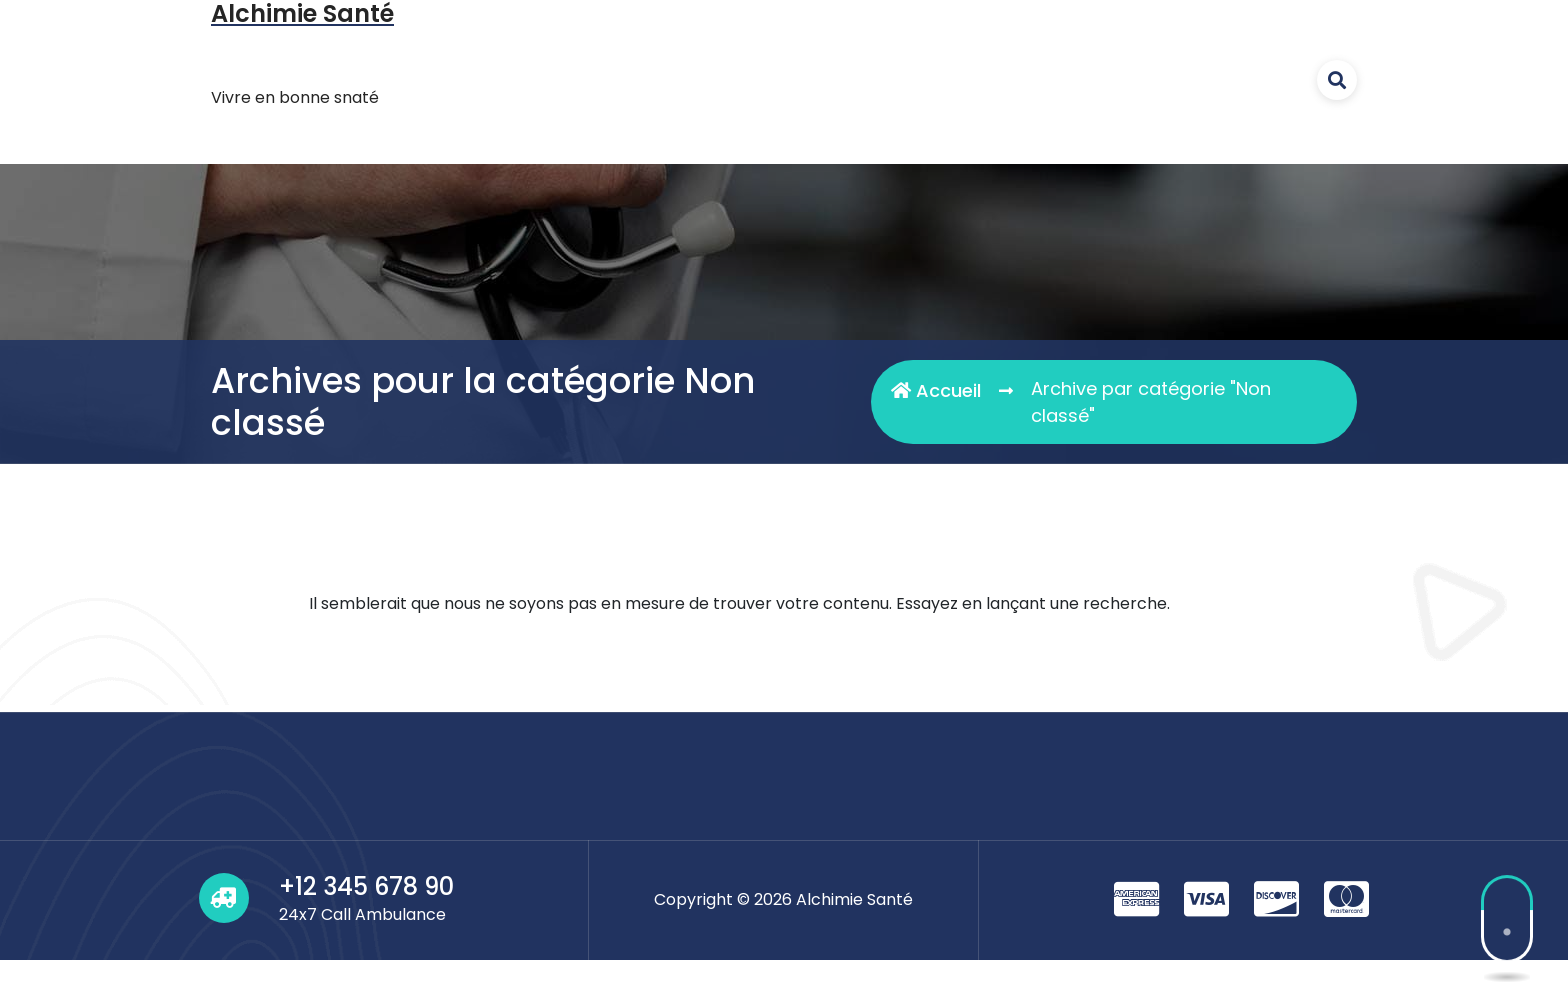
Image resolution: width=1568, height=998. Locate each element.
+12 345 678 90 (366, 886)
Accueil (936, 390)
